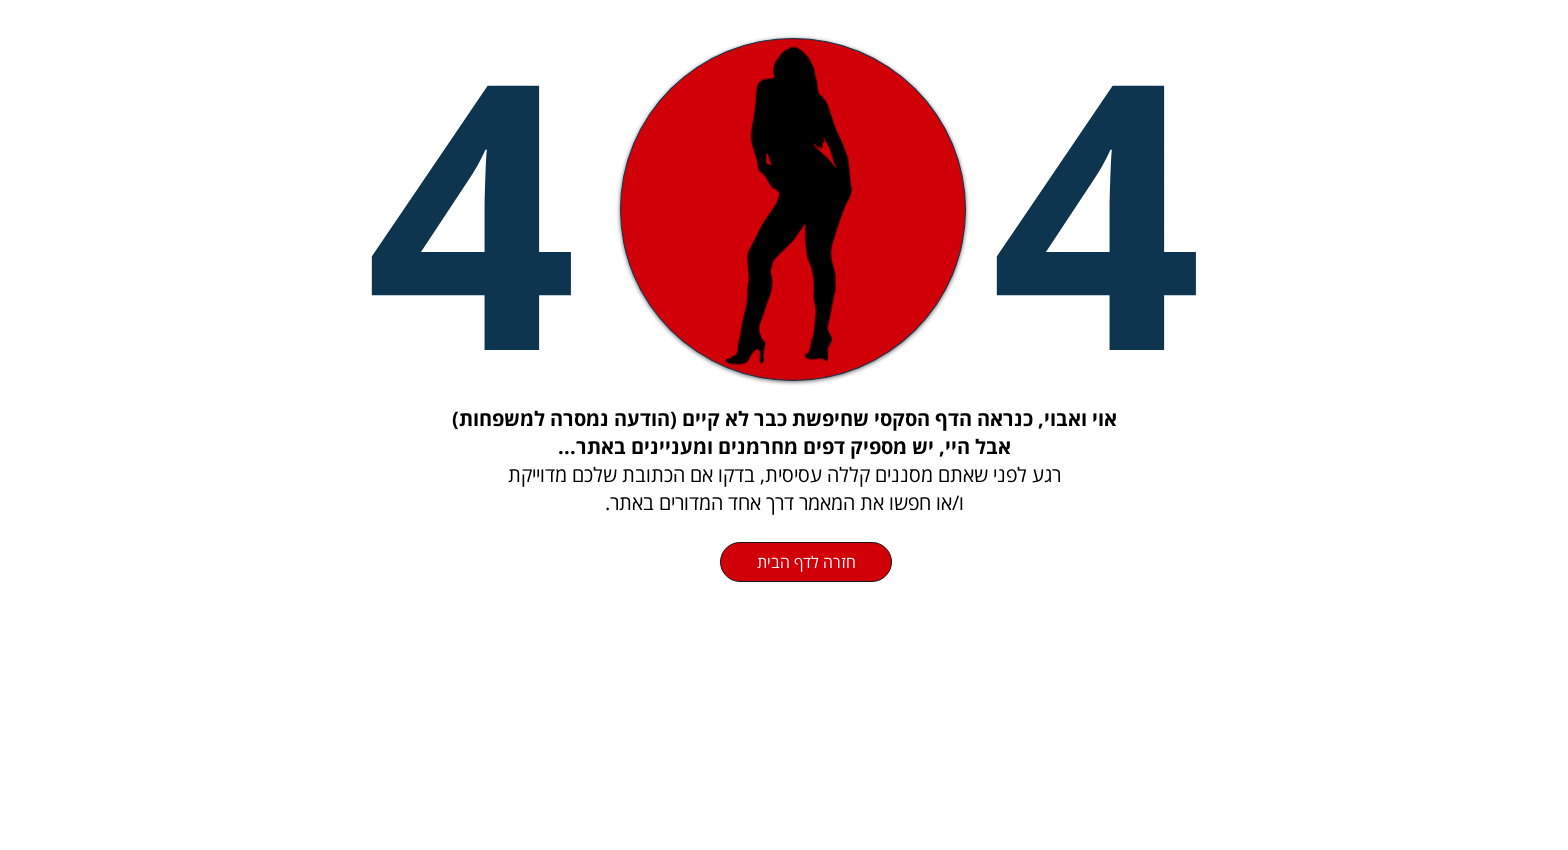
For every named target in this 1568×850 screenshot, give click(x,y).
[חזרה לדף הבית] (806, 562)
